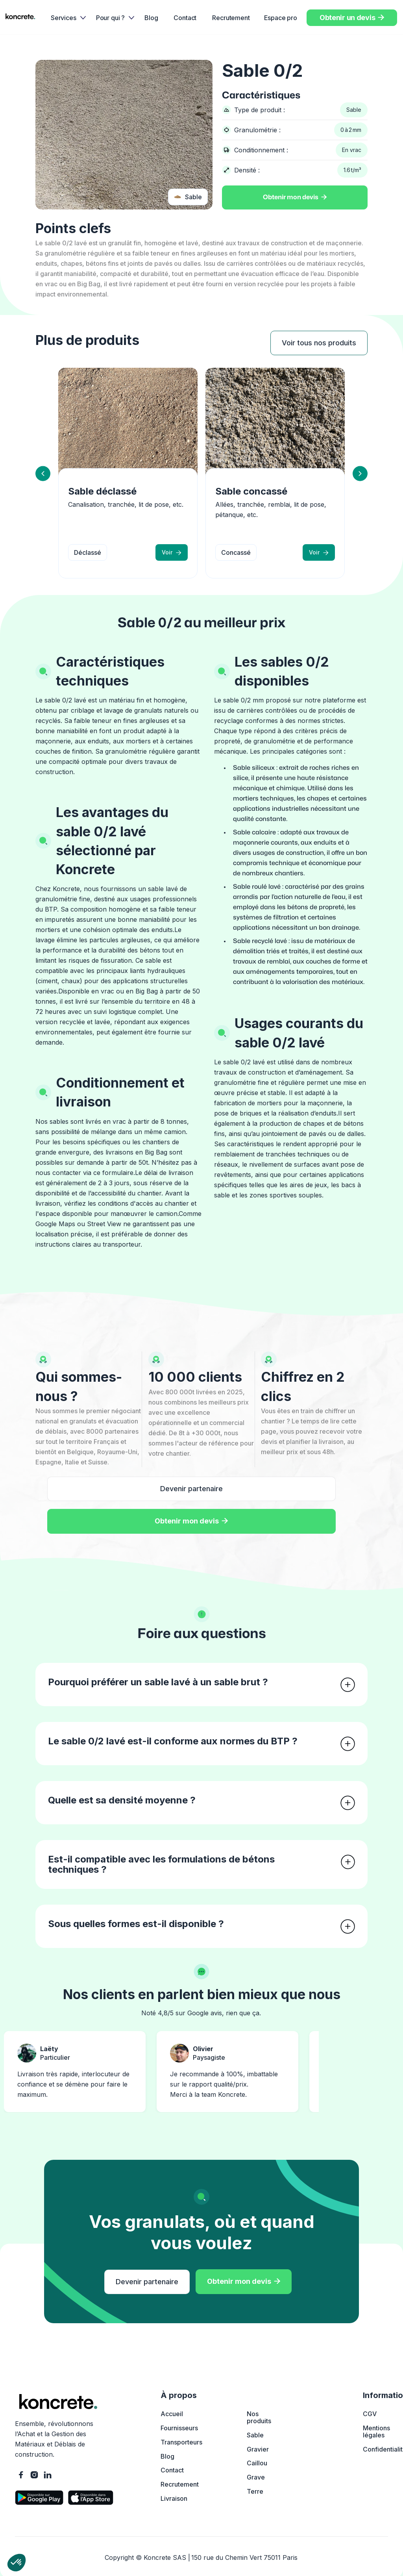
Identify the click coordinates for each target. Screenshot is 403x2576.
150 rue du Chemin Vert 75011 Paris (244, 2557)
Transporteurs (181, 2442)
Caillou (257, 2463)
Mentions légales (376, 2431)
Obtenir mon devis (295, 197)
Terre (255, 2491)
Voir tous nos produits (319, 343)
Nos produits (259, 2417)
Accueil (172, 2414)
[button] (65, 18)
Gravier (258, 2449)
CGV (370, 2414)
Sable (255, 2435)
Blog (151, 18)
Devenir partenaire (191, 1488)
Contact (185, 18)
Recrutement (231, 18)
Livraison (174, 2498)
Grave (256, 2477)
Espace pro (280, 18)
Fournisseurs (179, 2428)
